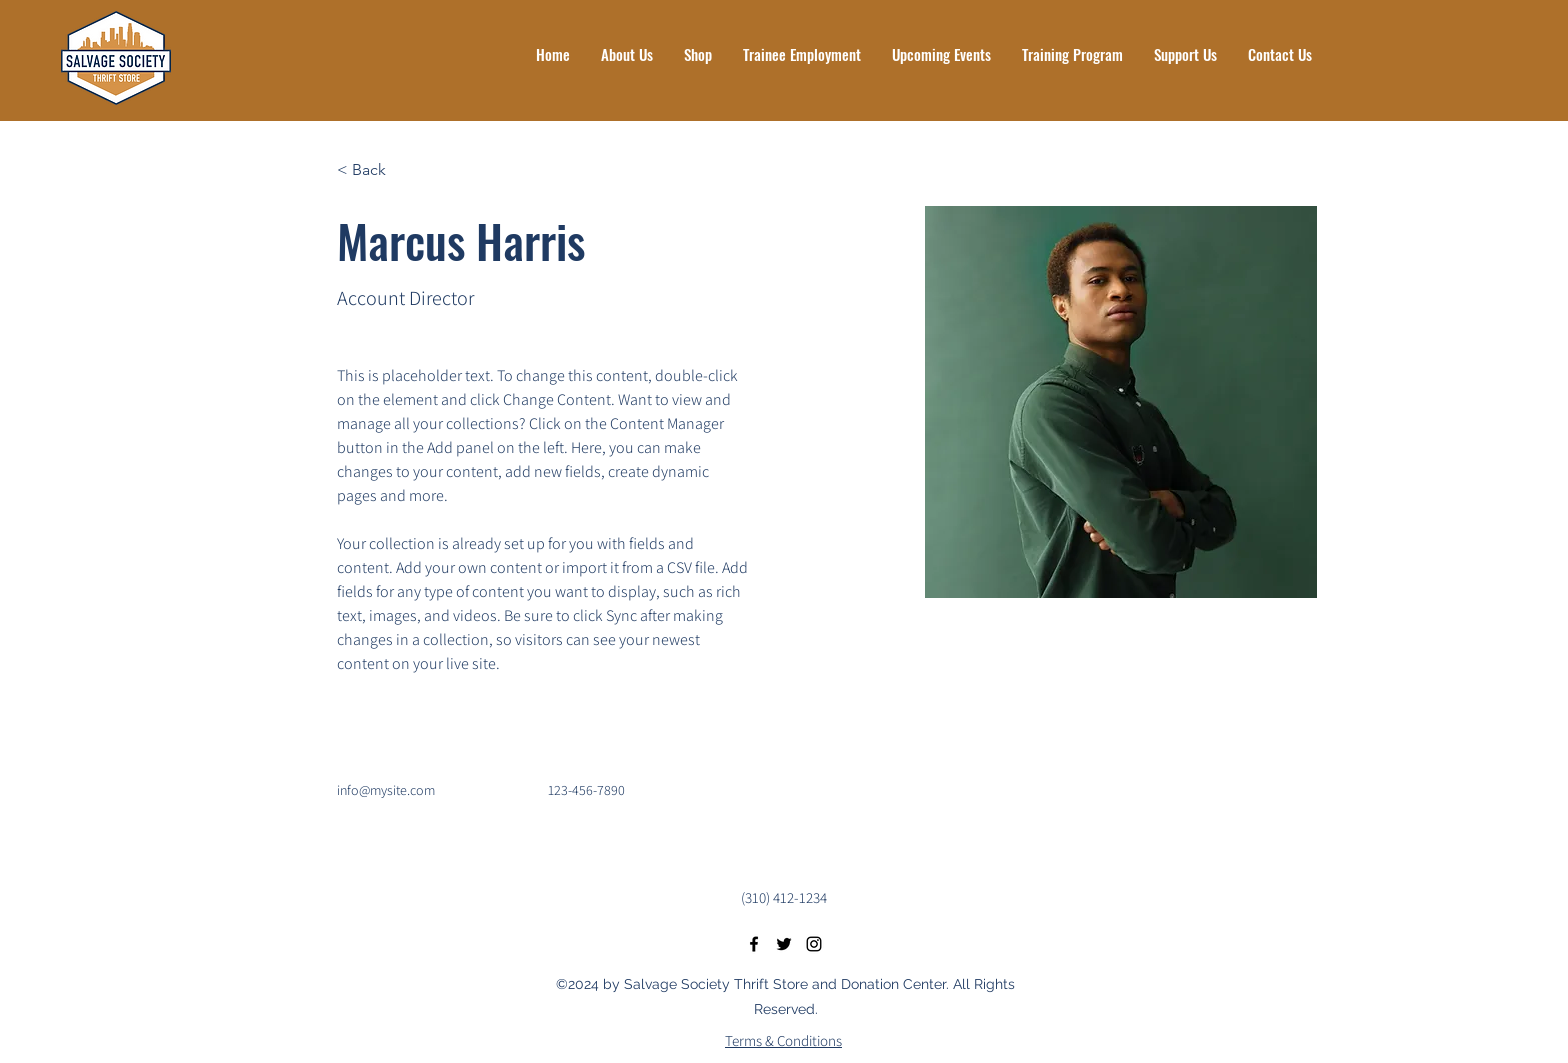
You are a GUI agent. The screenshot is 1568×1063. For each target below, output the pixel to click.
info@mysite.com (386, 790)
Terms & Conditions (783, 1040)
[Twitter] (784, 944)
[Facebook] (754, 944)
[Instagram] (814, 944)
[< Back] (376, 170)
